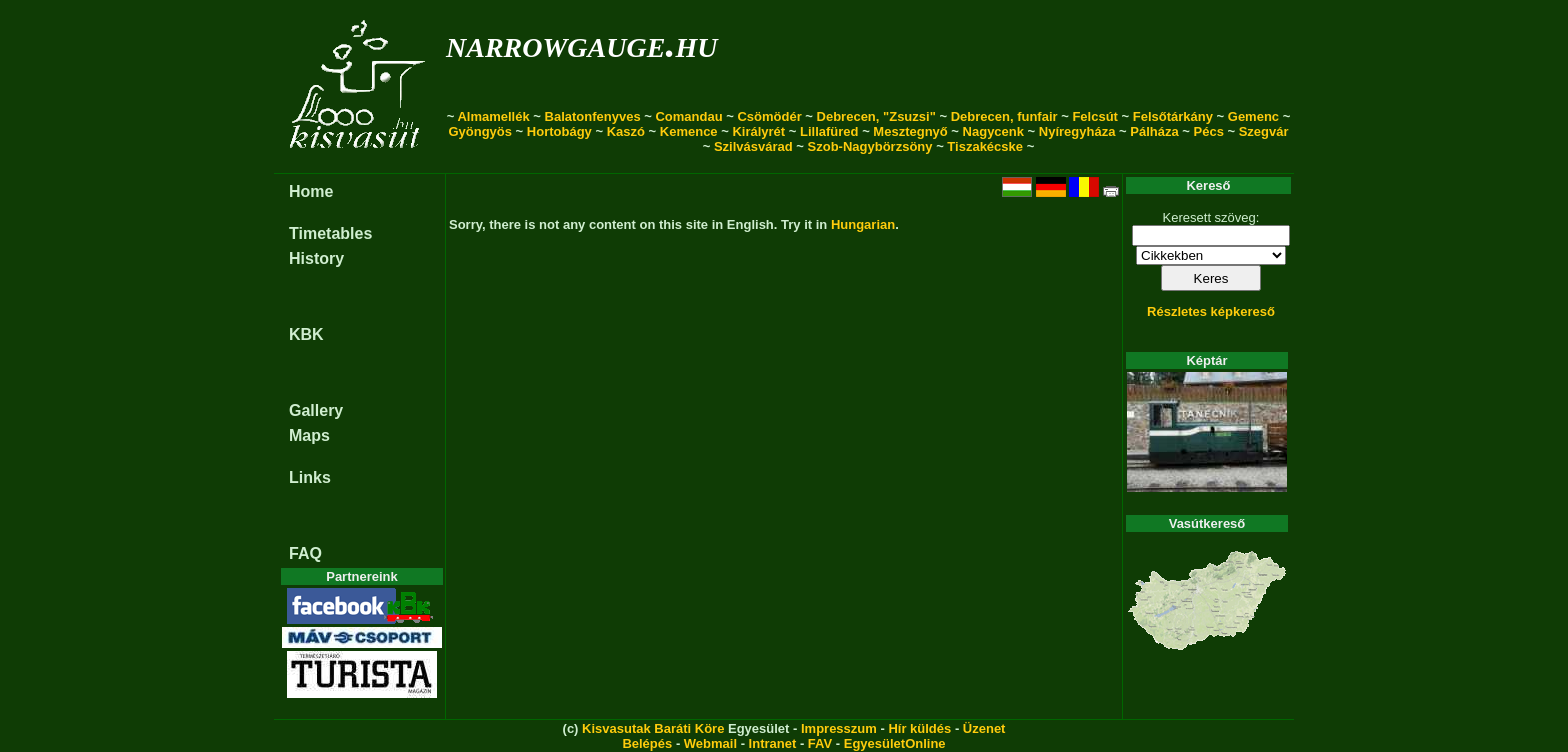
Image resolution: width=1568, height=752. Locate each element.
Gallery (316, 410)
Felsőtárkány (1173, 116)
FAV (820, 743)
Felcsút (1095, 116)
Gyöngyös (480, 131)
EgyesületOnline (895, 743)
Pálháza (1154, 131)
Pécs (1209, 131)
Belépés (647, 743)
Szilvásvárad (753, 146)
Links (310, 477)
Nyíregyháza (1077, 131)
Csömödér (769, 116)
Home (311, 191)
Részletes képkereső (1211, 311)
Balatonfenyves (593, 116)
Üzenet (984, 728)
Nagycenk (993, 131)
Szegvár (1264, 131)
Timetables (330, 233)
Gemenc (1253, 116)
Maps (309, 435)
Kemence (689, 131)
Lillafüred (829, 131)
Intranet (773, 743)
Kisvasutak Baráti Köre (653, 728)
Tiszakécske (985, 146)
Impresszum (839, 728)
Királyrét (758, 131)
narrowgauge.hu (581, 43)
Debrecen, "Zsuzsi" (876, 116)
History (316, 258)
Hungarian (863, 224)
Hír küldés (919, 728)
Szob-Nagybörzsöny (870, 146)
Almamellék (493, 116)
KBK (306, 334)
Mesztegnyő (910, 131)
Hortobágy (559, 131)
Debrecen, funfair (1004, 116)
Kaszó (626, 131)
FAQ (305, 553)
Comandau (688, 116)
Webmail (710, 743)
